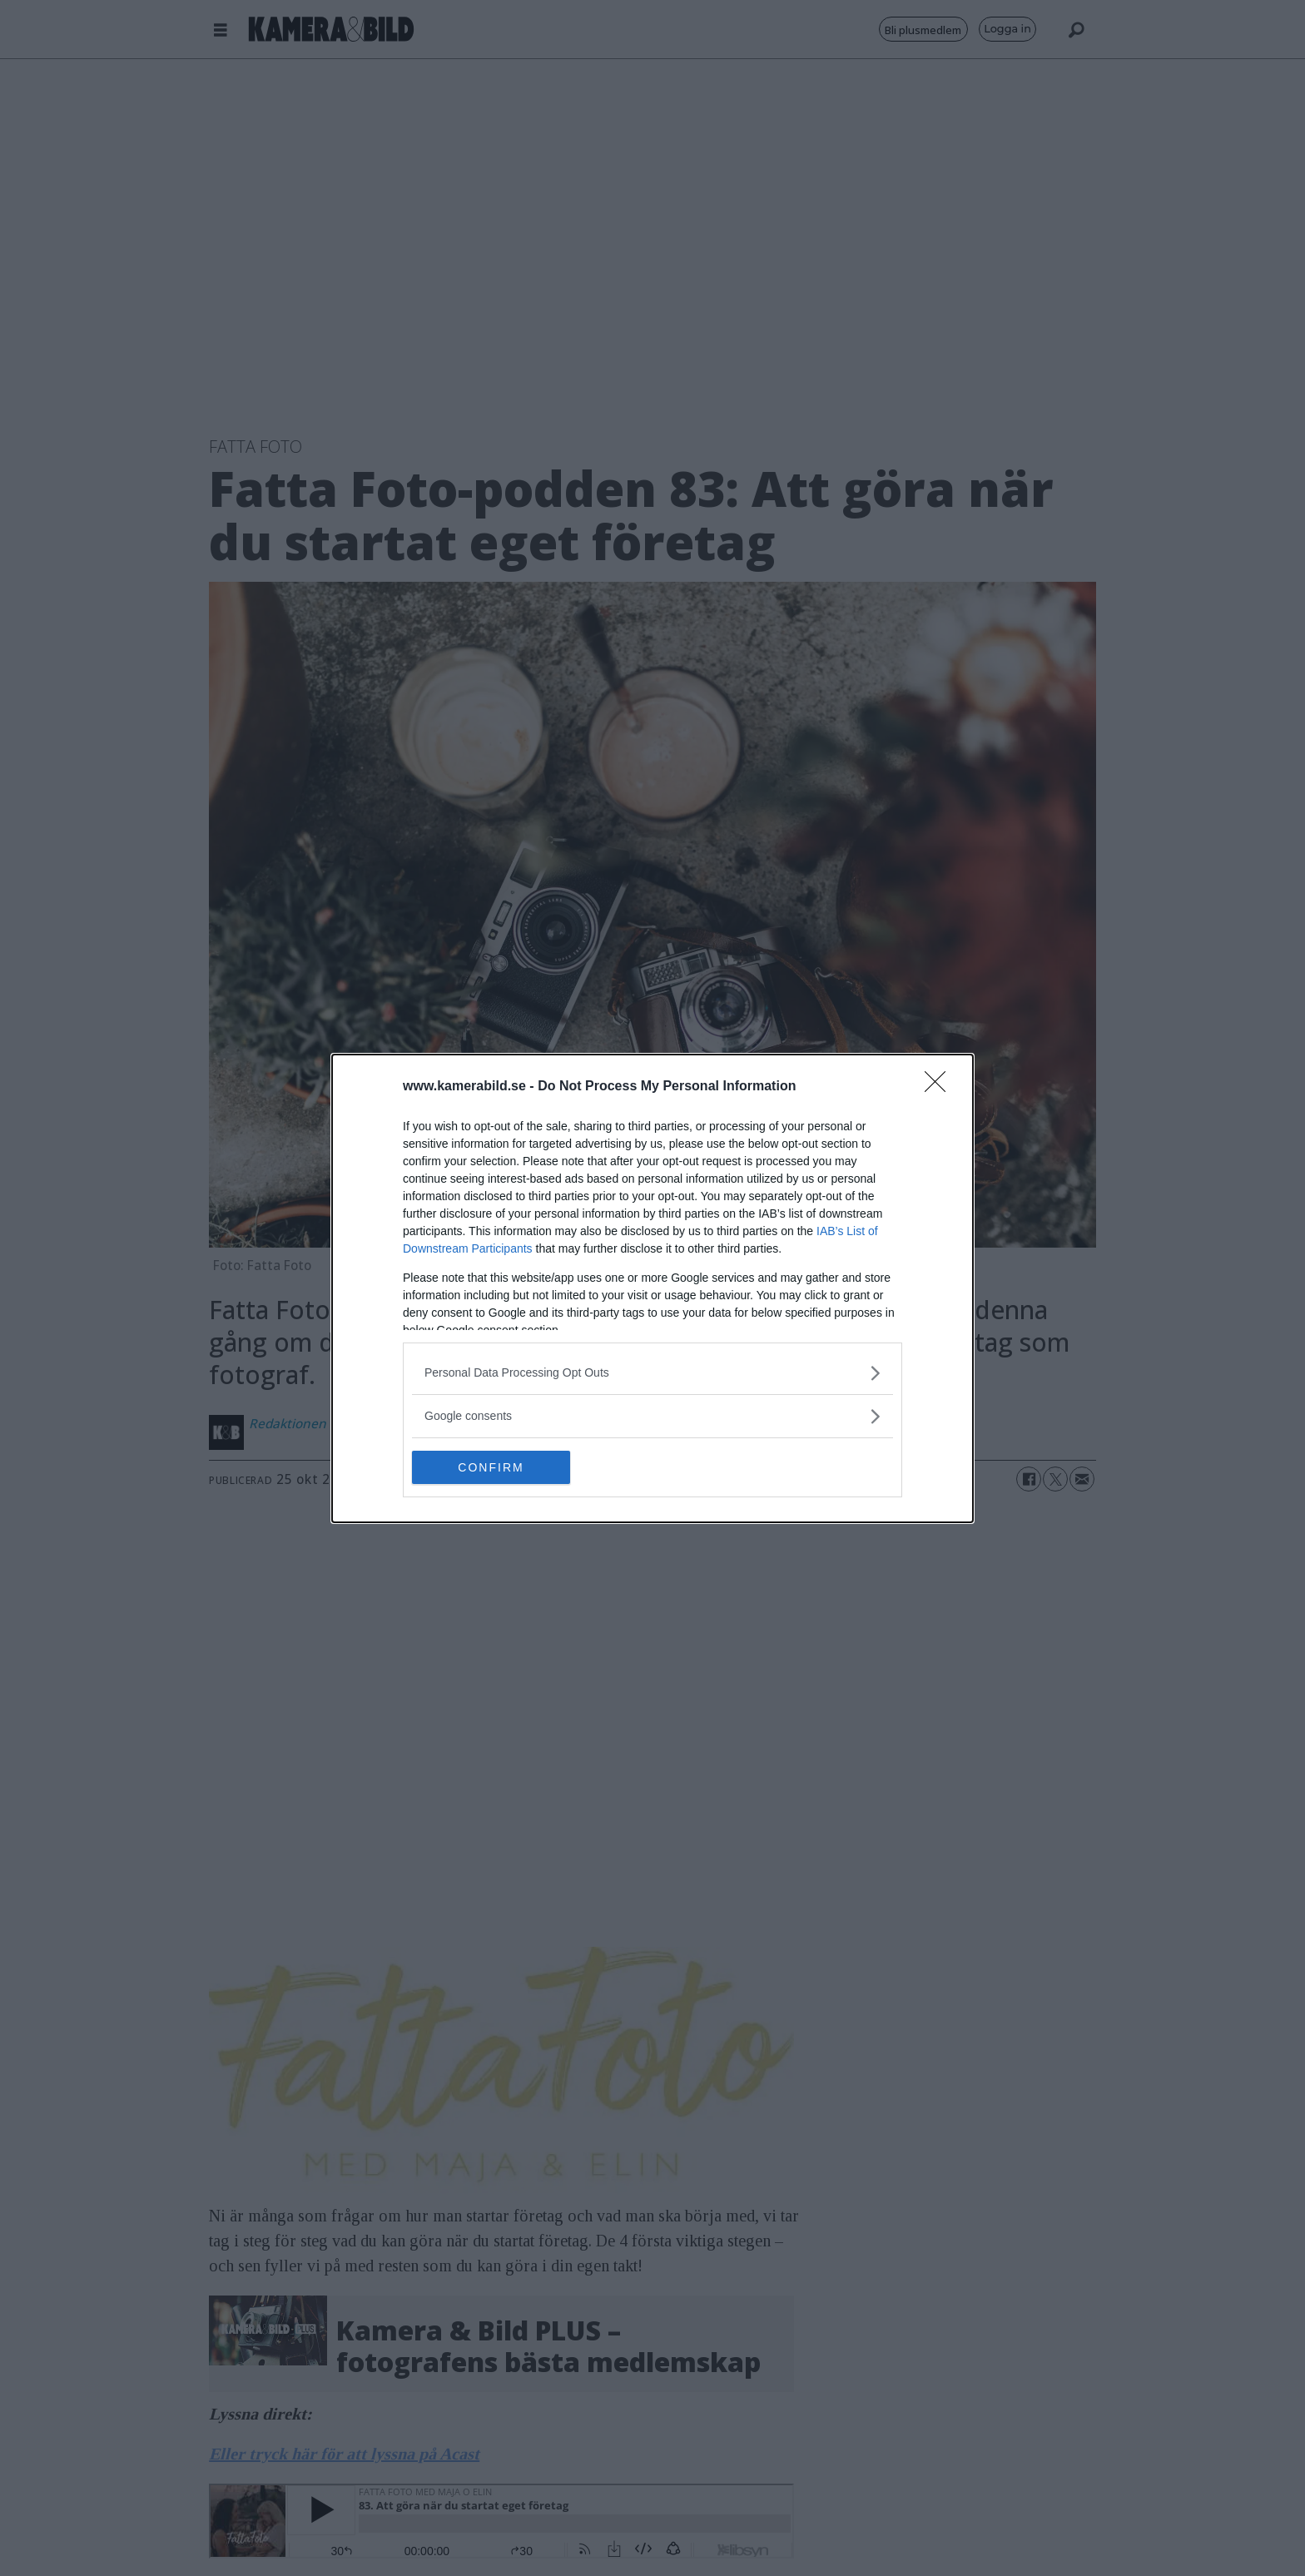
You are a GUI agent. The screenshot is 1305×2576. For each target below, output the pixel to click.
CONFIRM (490, 1467)
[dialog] (652, 1288)
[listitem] (652, 1373)
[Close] (940, 1087)
